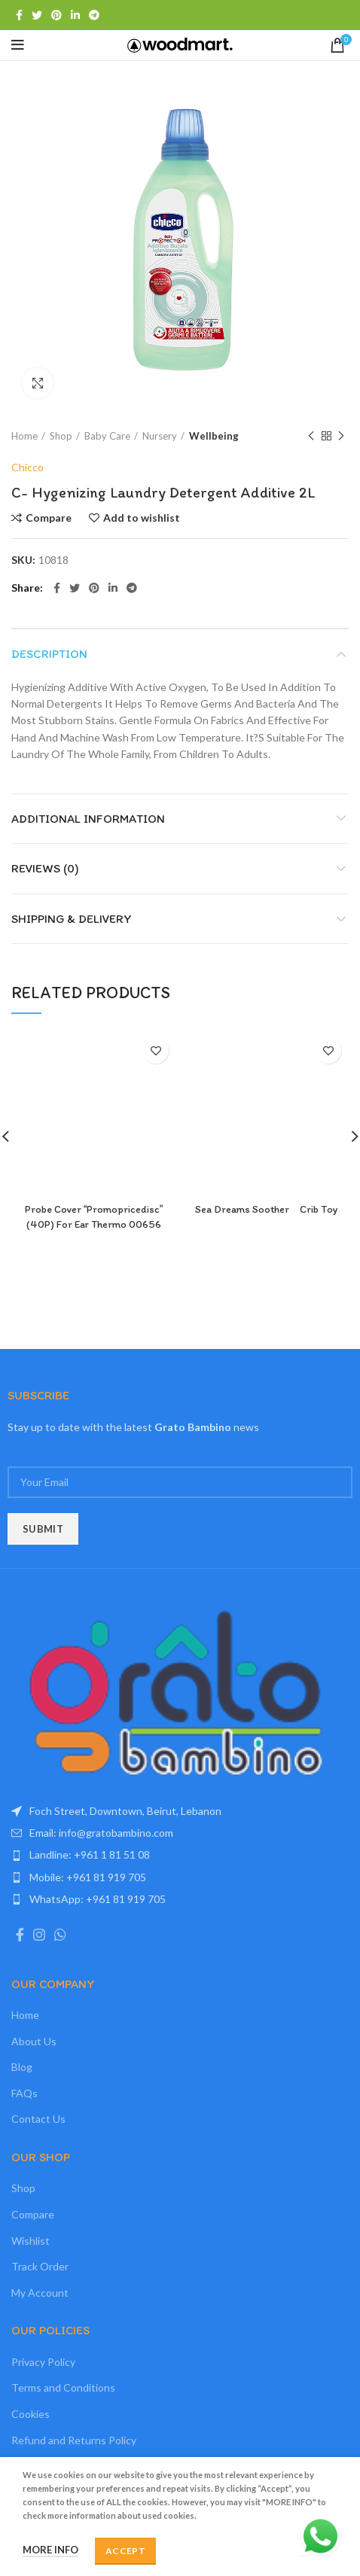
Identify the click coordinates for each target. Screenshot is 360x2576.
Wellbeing (214, 436)
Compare (49, 518)
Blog (21, 2066)
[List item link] (180, 1833)
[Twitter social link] (37, 15)
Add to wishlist (141, 518)
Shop (61, 436)
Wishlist (30, 2240)
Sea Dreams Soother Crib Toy (266, 1209)
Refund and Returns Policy (73, 2440)
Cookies (30, 2413)
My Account (40, 2292)
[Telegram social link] (94, 15)
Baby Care (107, 436)
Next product (341, 436)
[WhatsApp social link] (60, 1934)
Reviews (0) (45, 868)
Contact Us (38, 2118)
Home (24, 436)
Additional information (88, 818)
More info (50, 2550)
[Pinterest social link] (56, 15)
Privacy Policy (43, 2361)
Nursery (159, 436)
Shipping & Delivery (71, 919)
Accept (125, 2550)
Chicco (27, 467)
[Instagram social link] (39, 1934)
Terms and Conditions (63, 2387)
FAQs (24, 2093)
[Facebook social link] (19, 15)
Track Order (40, 2266)
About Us (33, 2041)
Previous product (311, 436)
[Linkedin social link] (75, 15)
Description (49, 654)
